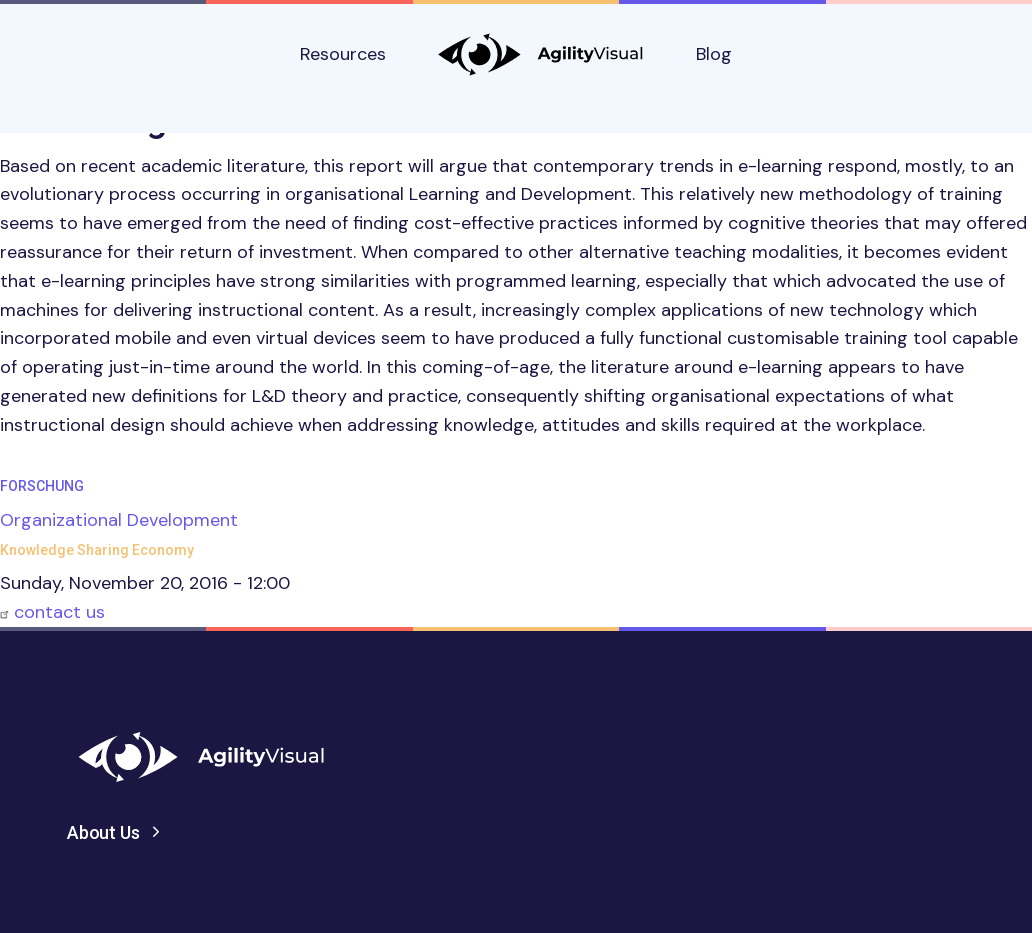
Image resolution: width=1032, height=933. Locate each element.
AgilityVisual (541, 54)
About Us (103, 832)
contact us (59, 612)
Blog (714, 54)
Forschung (42, 486)
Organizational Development (119, 520)
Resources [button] (343, 54)
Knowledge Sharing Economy (97, 550)
